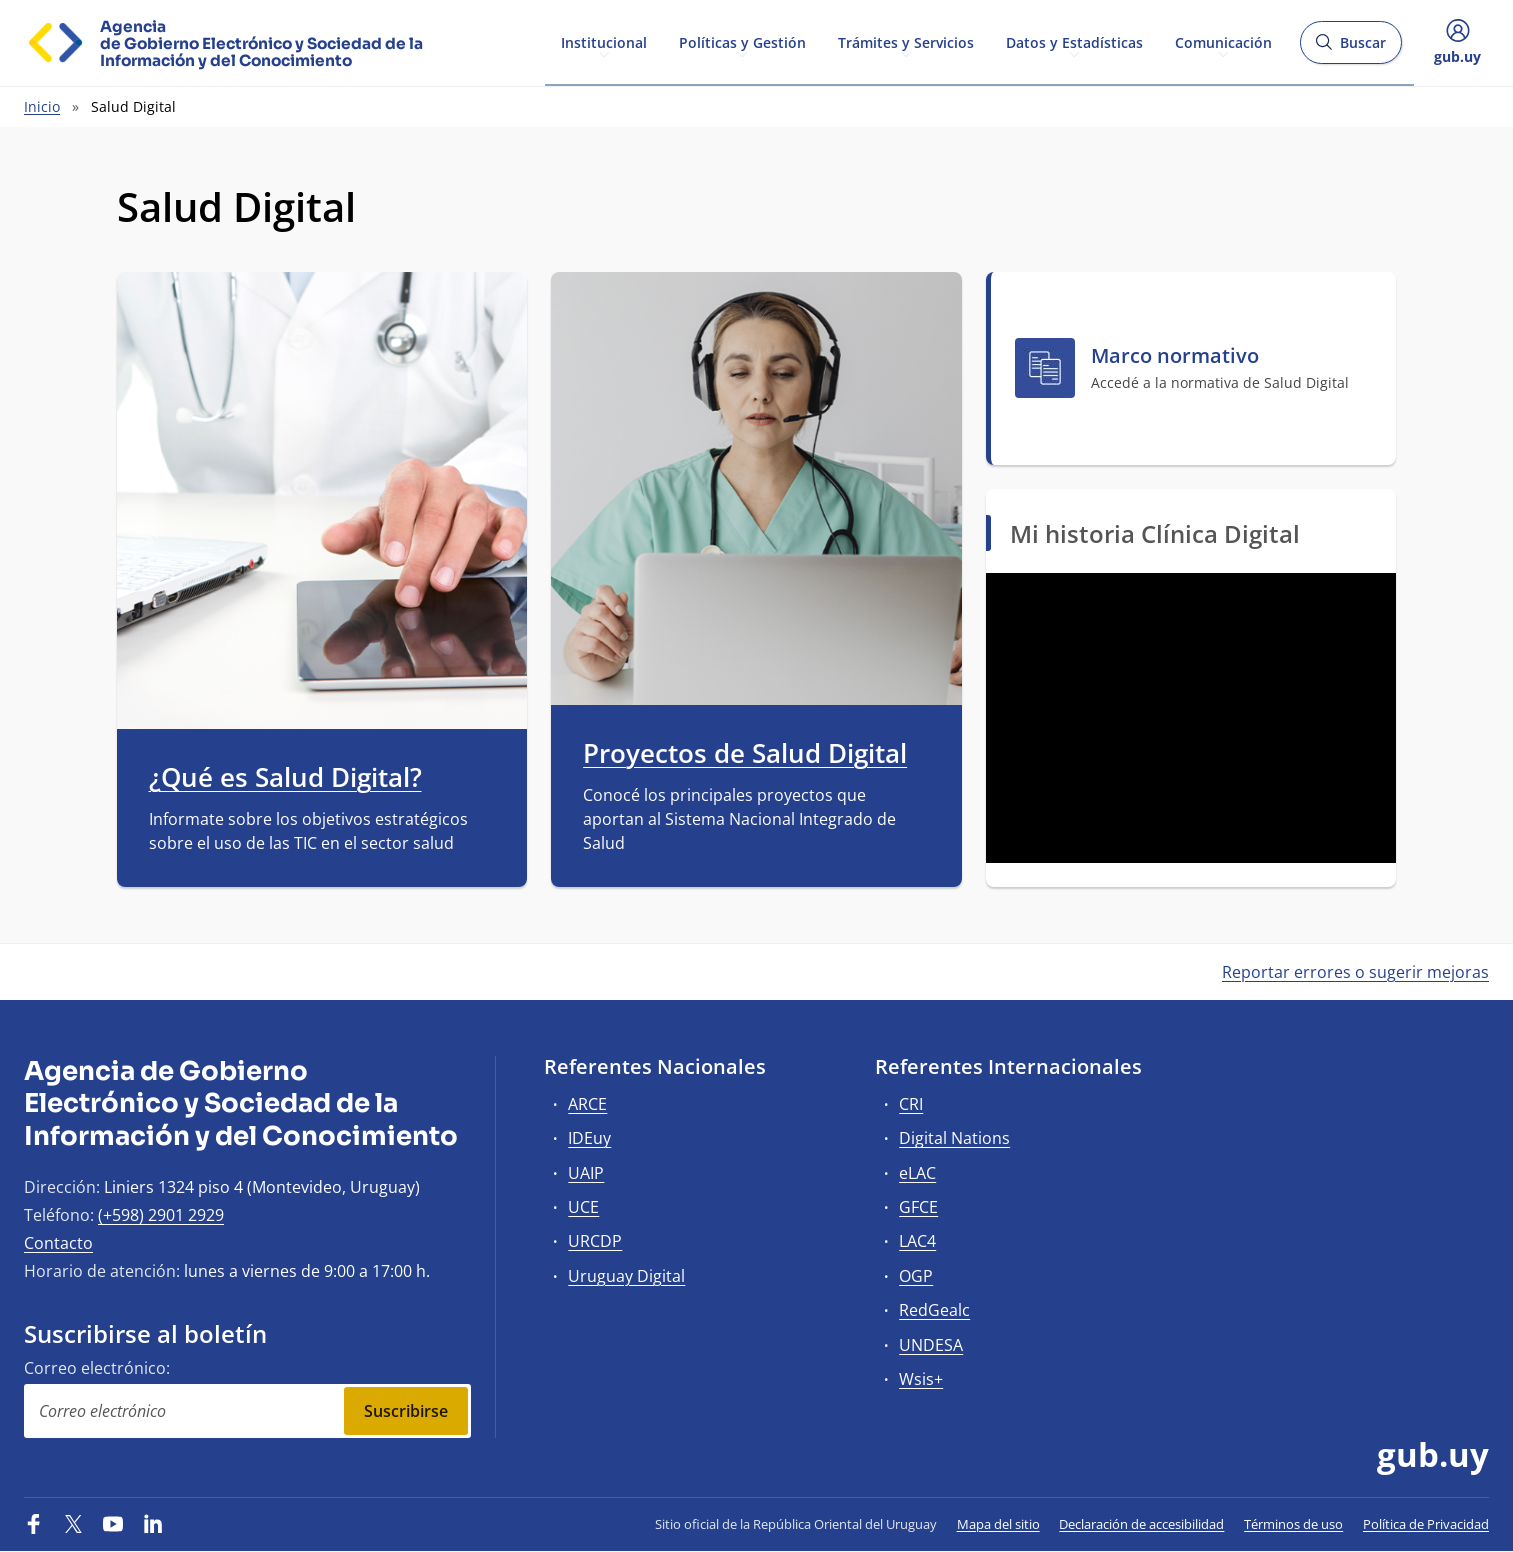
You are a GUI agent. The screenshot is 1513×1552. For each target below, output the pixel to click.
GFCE (918, 1207)
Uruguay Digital (626, 1276)
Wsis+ (921, 1379)
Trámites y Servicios (906, 41)
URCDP (595, 1241)
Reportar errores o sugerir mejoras (1355, 972)
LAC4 (917, 1241)
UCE (583, 1207)
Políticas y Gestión (742, 41)
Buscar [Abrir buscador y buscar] (1350, 48)
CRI (911, 1104)
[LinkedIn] (153, 1524)
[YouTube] (113, 1524)
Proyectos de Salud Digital (745, 754)
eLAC (917, 1173)
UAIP (586, 1173)
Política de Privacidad (1426, 1524)
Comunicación (1223, 41)
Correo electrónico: (97, 1368)
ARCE (587, 1104)
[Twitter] (74, 1524)
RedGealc (934, 1310)
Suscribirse (406, 1411)
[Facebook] (34, 1524)
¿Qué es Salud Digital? (285, 778)
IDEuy (589, 1138)
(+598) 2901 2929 (161, 1215)
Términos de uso (1293, 1524)
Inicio (42, 106)
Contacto (58, 1243)
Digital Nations (954, 1138)
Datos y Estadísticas (1074, 41)
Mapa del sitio (998, 1524)
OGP (916, 1276)
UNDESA (931, 1345)
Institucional (604, 41)
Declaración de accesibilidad (1141, 1524)
